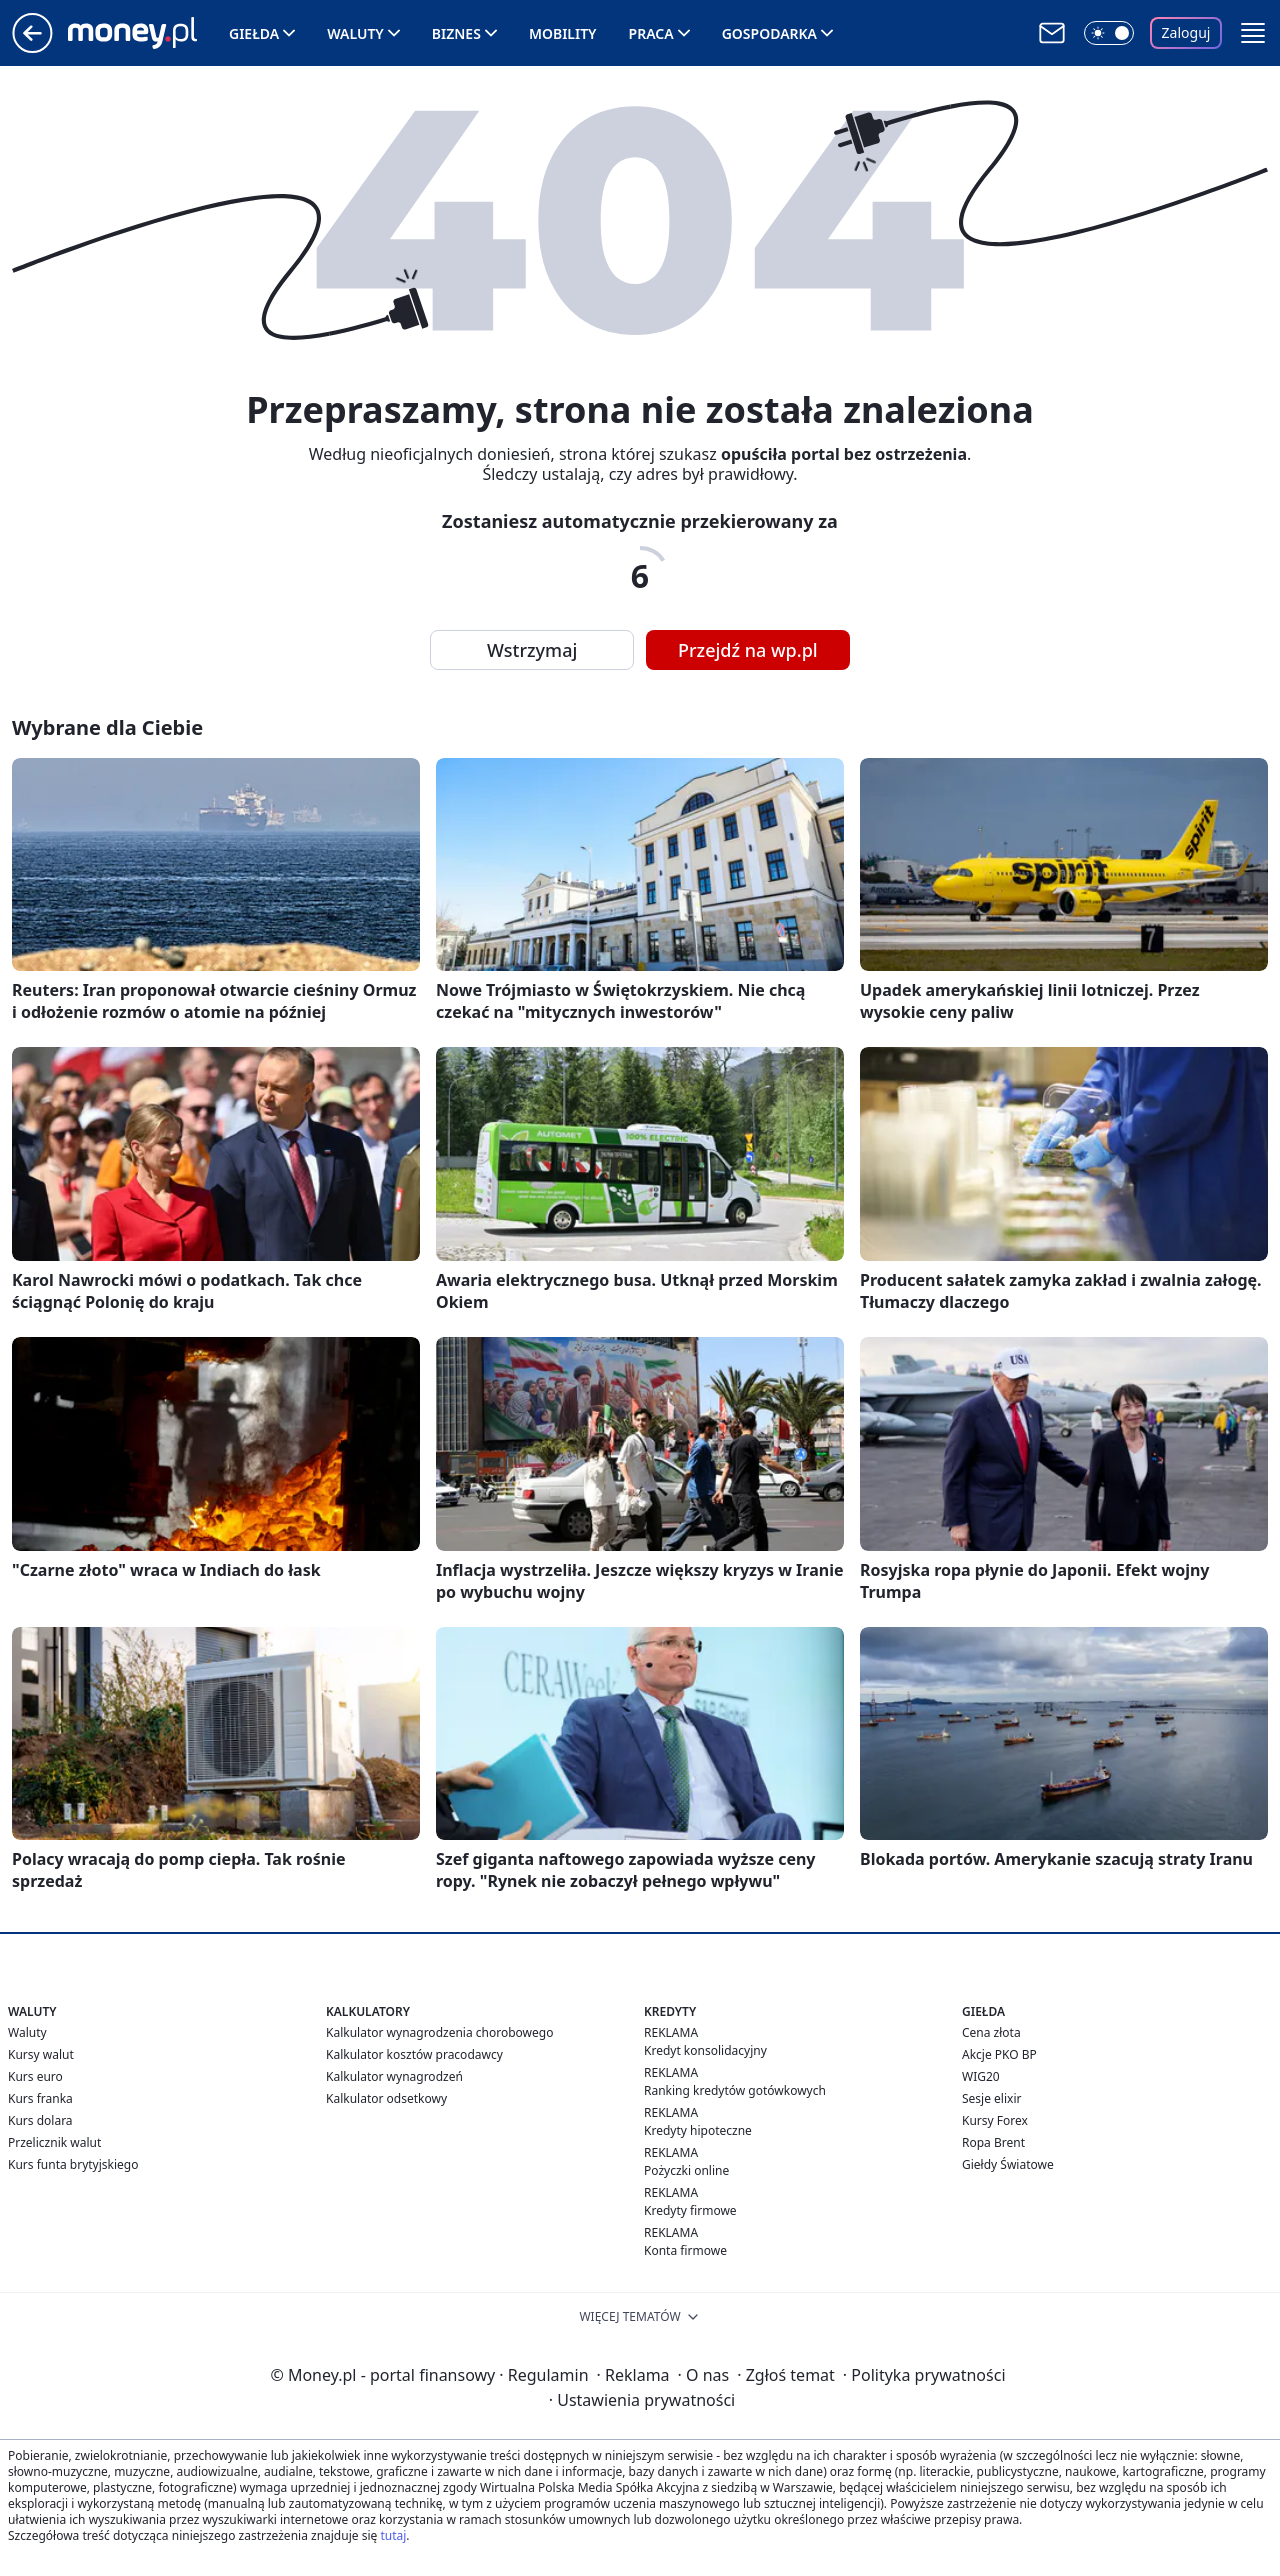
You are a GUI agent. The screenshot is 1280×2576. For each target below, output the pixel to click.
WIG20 (981, 2076)
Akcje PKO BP (999, 2054)
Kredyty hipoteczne (698, 2130)
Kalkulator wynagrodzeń (394, 2076)
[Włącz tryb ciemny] (1109, 33)
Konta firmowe (685, 2250)
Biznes (456, 33)
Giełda (254, 33)
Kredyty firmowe (690, 2210)
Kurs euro (35, 2076)
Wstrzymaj (532, 650)
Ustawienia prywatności (642, 2400)
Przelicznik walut (54, 2142)
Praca (651, 33)
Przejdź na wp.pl (748, 650)
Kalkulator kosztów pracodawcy (414, 2054)
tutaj (393, 2535)
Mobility (563, 33)
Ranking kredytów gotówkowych (735, 2090)
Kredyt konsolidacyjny (705, 2050)
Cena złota (991, 2032)
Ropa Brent (993, 2142)
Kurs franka (40, 2098)
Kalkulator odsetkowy (386, 2098)
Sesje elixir (991, 2098)
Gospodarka (769, 33)
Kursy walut (41, 2054)
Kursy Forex (995, 2120)
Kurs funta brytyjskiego (73, 2164)
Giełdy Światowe (1008, 2164)
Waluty (355, 33)
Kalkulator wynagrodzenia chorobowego (439, 2032)
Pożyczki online (686, 2170)
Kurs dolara (40, 2120)
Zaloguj (1186, 32)
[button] (1253, 33)
